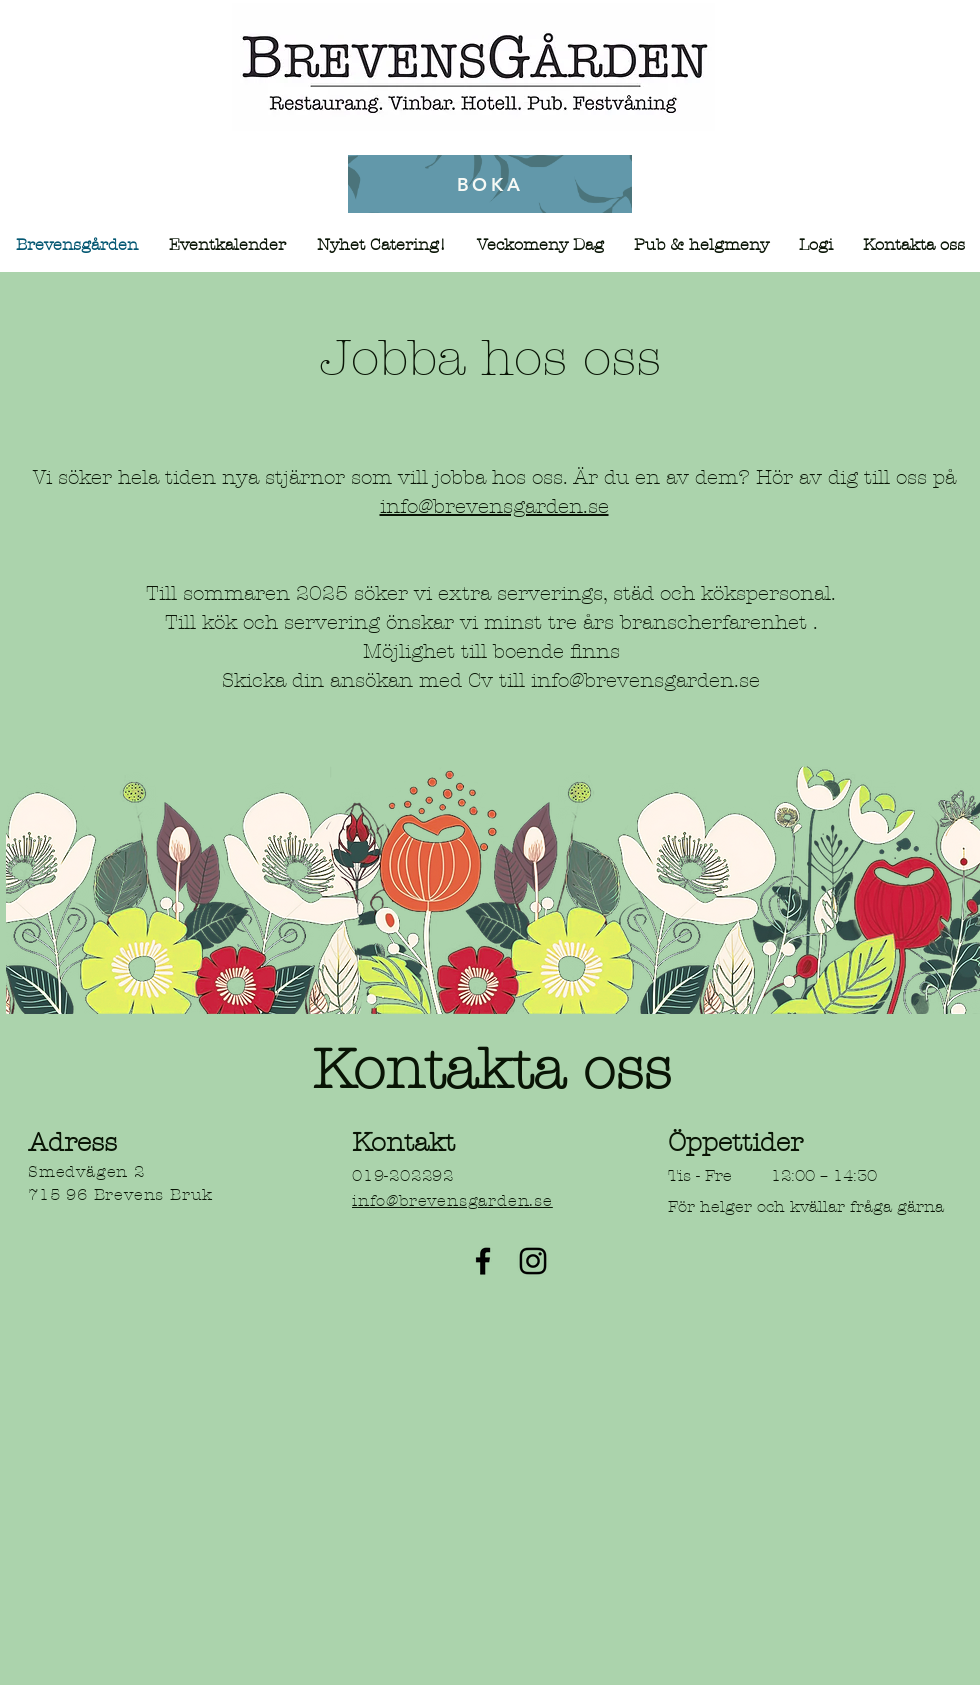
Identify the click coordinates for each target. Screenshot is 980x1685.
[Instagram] (533, 1261)
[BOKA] (490, 184)
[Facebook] (483, 1261)
